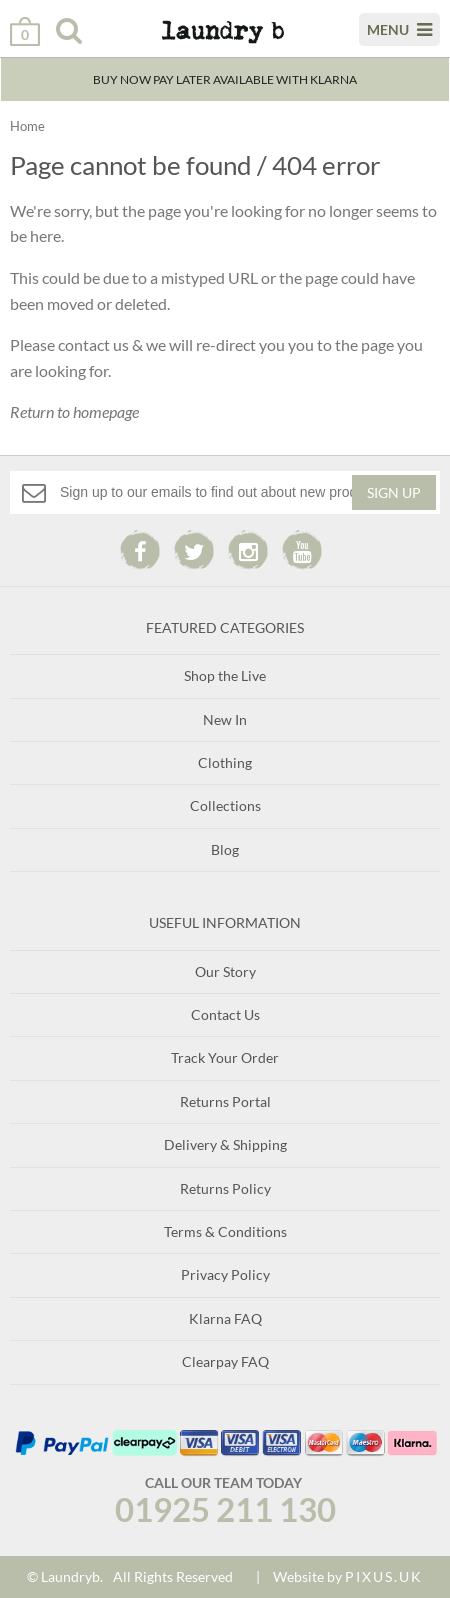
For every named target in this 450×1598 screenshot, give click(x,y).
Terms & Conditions (225, 1231)
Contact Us (225, 1014)
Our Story (225, 971)
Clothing (225, 762)
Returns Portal (225, 1101)
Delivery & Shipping (225, 1144)
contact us (93, 344)
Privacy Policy (225, 1274)
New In (225, 719)
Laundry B (210, 39)
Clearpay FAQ (225, 1361)
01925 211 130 (225, 1509)
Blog (225, 849)
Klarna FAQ (225, 1318)
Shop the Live (225, 675)
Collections (225, 805)
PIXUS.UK (384, 1576)
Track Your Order (225, 1057)
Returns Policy (225, 1188)
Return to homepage (74, 411)
